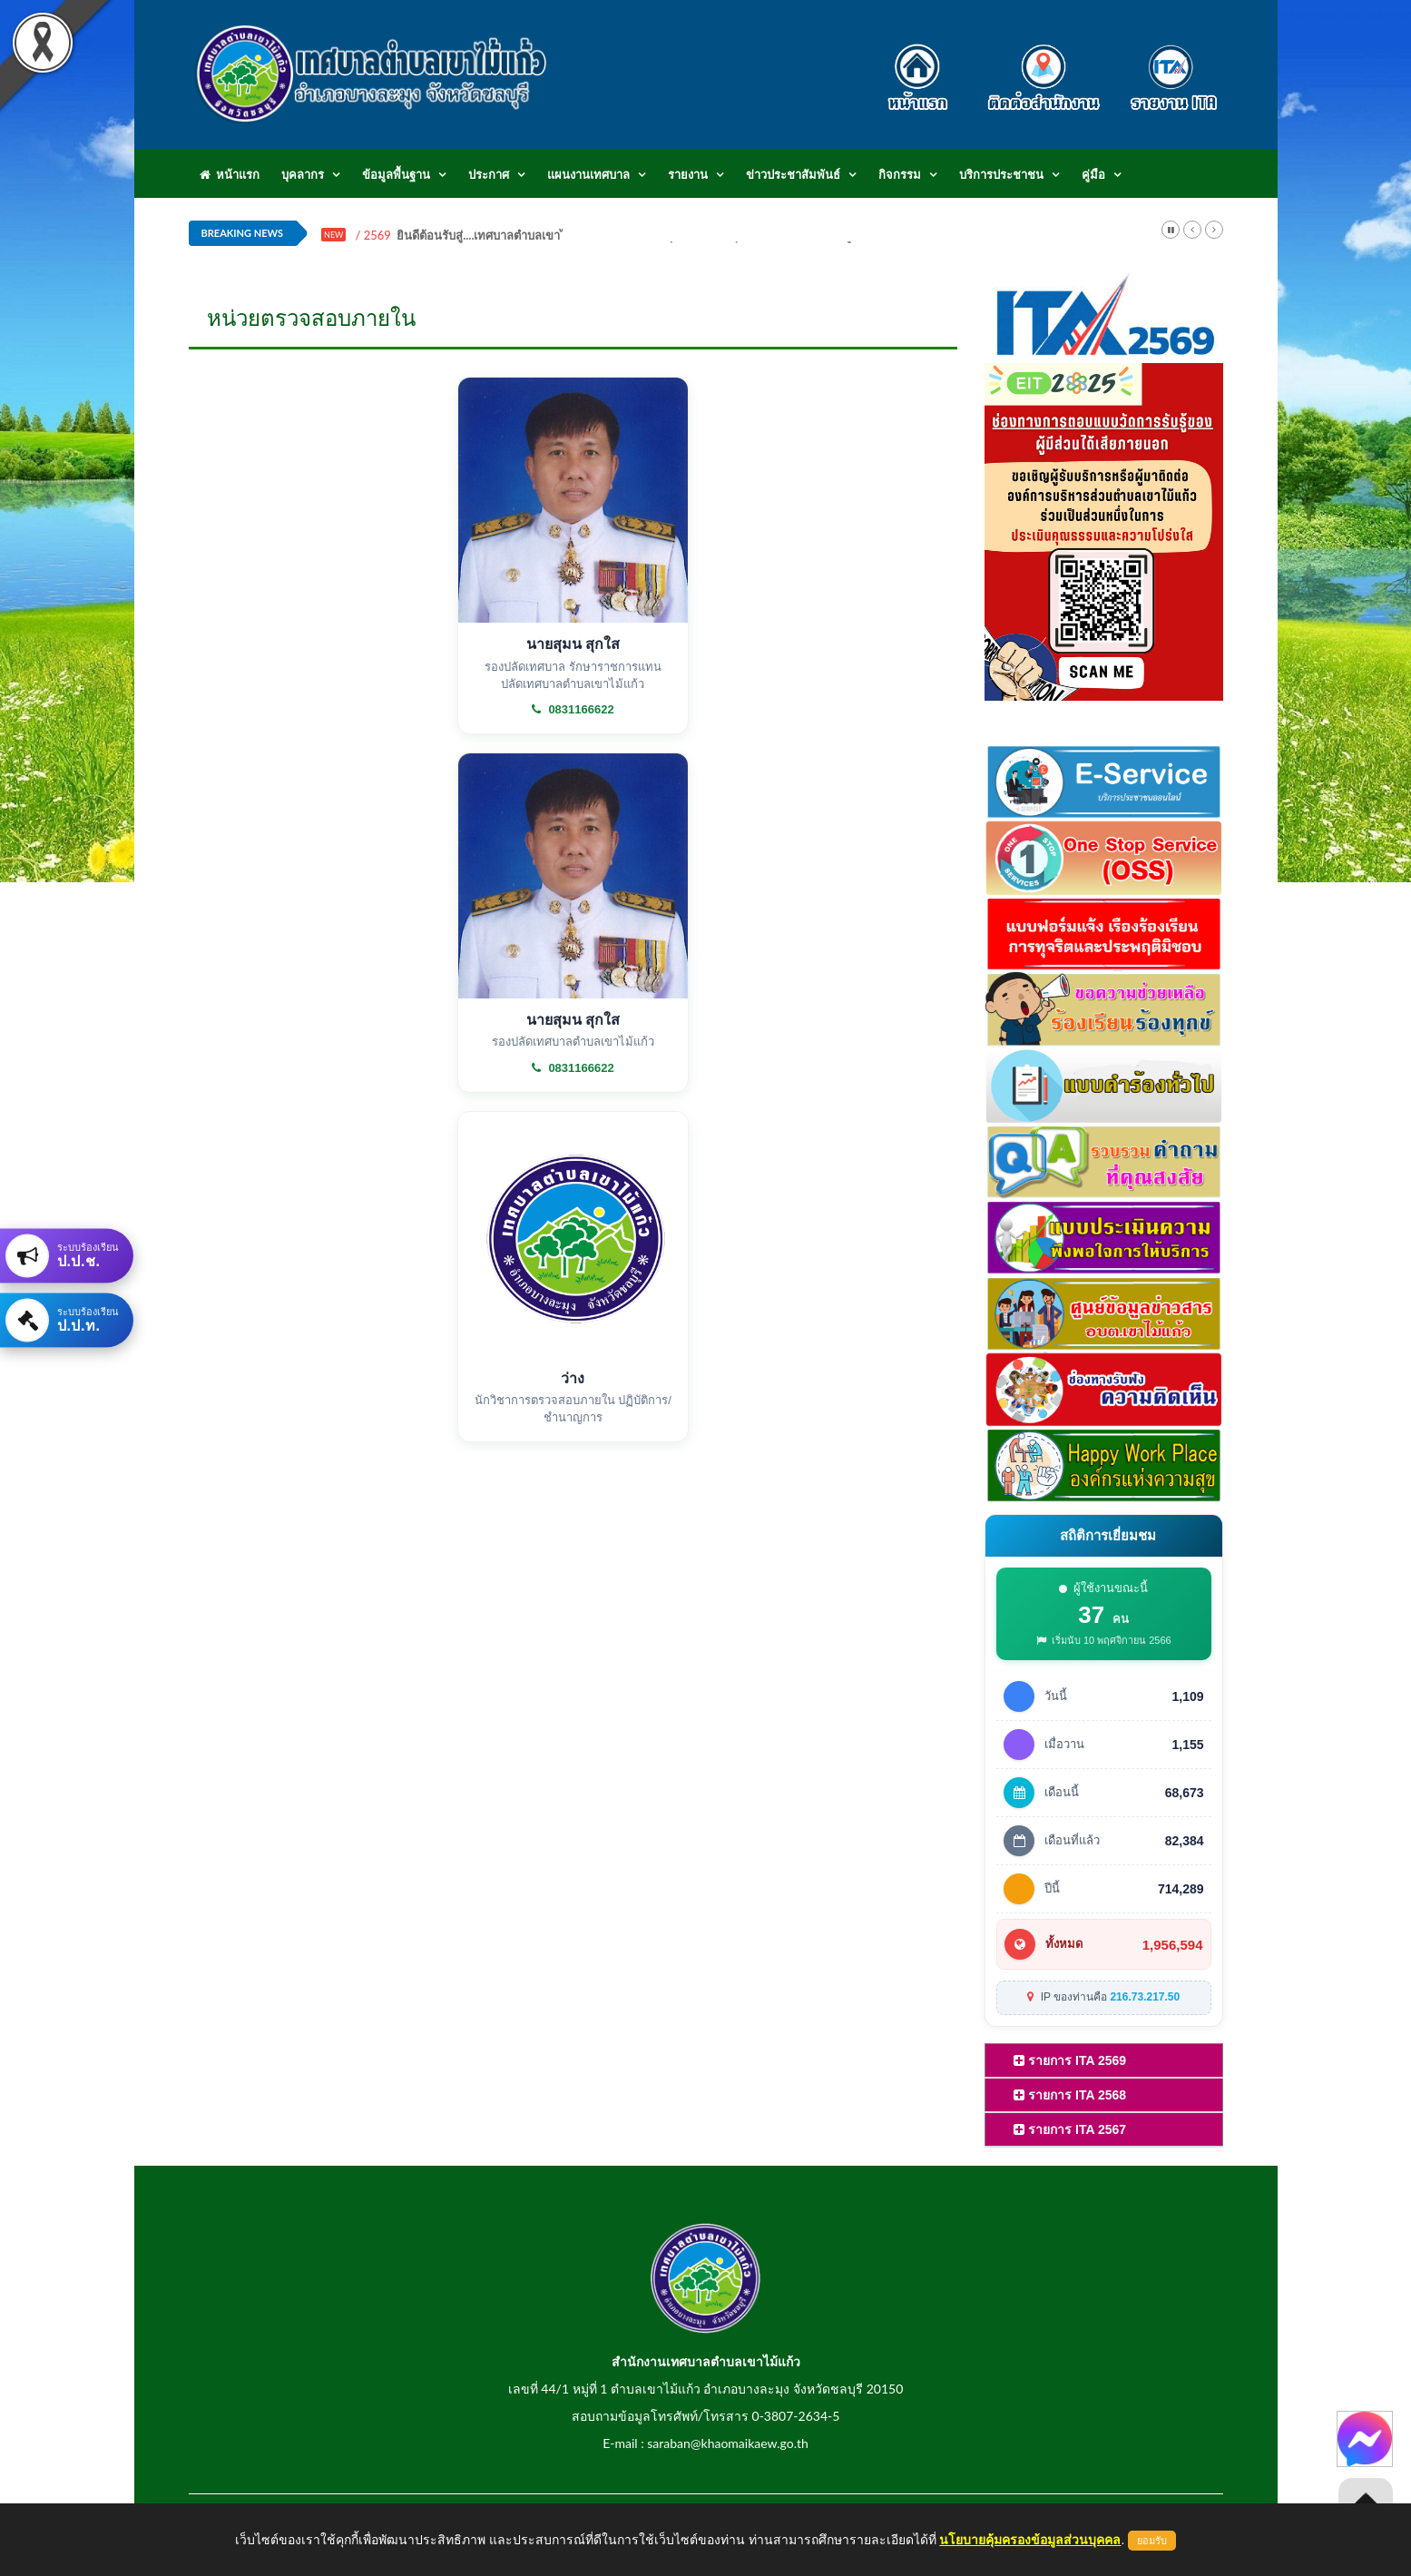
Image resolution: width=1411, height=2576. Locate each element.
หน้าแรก (230, 174)
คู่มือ (1093, 174)
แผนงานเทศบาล (588, 174)
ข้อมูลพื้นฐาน (396, 174)
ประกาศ (488, 174)
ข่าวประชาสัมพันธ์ (793, 174)
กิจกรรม (899, 174)
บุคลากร (302, 174)
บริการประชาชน (1001, 174)
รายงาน (688, 174)
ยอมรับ (1152, 2540)
